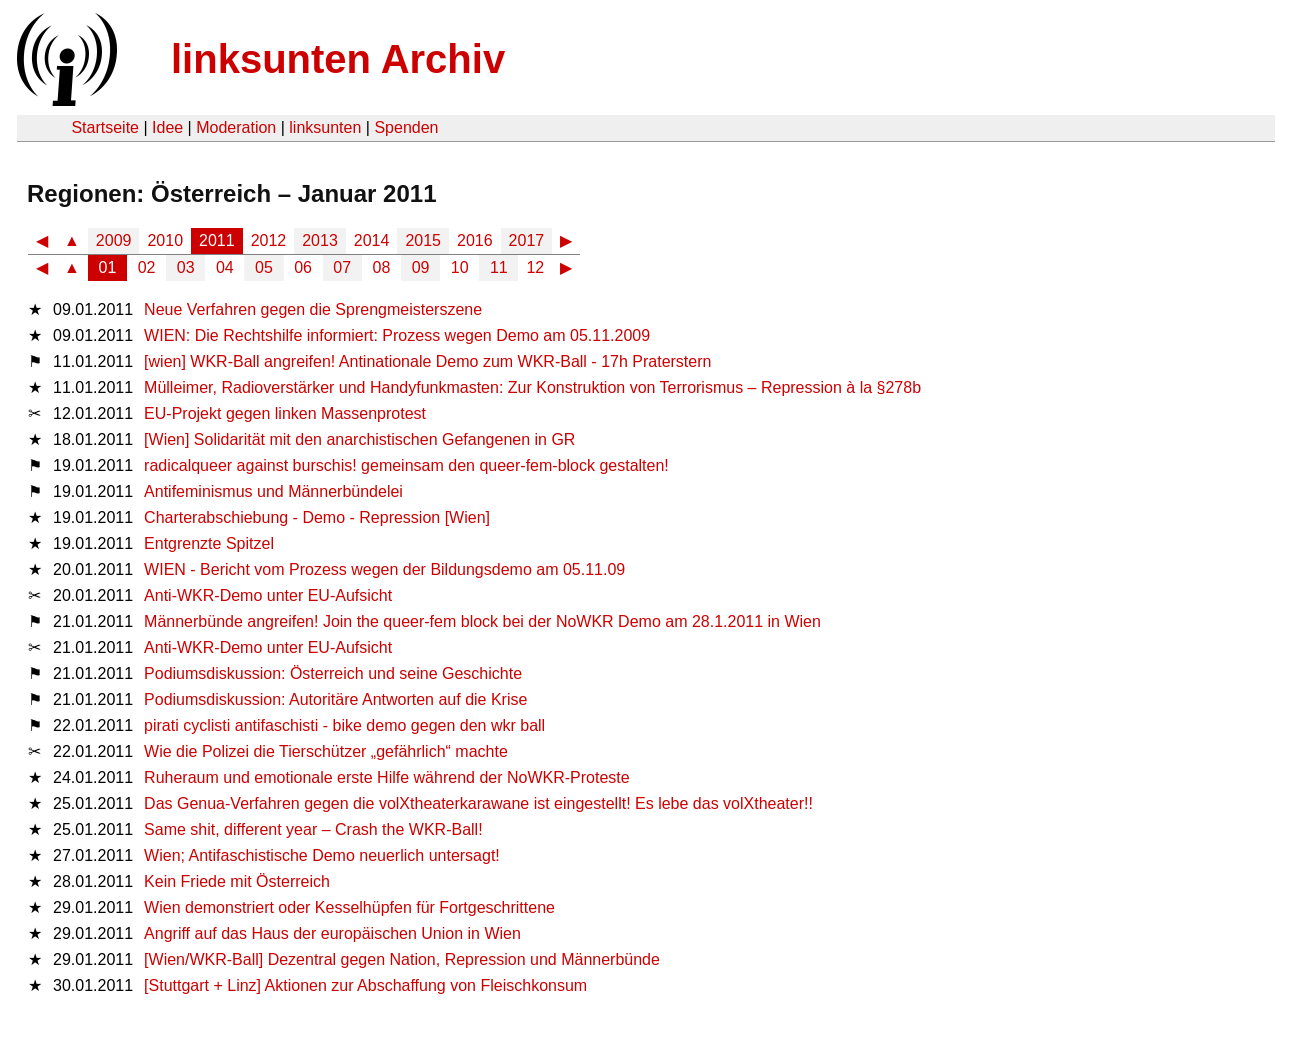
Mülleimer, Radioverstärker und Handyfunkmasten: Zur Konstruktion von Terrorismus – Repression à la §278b (532, 387)
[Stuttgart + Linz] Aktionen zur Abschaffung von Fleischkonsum (365, 985)
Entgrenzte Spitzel (209, 543)
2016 (475, 240)
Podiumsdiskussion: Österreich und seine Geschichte (333, 673)
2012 (269, 240)
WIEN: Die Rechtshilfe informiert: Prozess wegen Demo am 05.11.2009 (397, 335)
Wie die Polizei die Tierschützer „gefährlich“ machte (326, 751)
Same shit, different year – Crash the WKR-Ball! (313, 829)
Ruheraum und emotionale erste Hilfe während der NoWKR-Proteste (387, 777)
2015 (423, 240)
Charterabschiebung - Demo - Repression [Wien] (317, 517)
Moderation (236, 127)
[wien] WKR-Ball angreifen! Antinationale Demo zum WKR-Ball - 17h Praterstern (427, 361)
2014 (372, 240)
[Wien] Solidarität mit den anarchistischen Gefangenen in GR (359, 439)
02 (147, 267)
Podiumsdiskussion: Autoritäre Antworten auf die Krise (335, 699)
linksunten (325, 127)
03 (186, 267)
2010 (165, 240)
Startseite (105, 127)
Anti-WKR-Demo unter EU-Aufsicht (268, 595)
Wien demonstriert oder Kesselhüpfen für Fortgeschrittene (349, 907)
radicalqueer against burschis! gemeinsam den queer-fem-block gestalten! (406, 465)
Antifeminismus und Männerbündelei (273, 491)
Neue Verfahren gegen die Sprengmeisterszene (313, 309)
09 (421, 267)
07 (342, 267)
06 (303, 267)
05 (264, 267)
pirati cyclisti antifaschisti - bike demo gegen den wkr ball (344, 725)
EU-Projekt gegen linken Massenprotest (285, 413)
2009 (114, 240)
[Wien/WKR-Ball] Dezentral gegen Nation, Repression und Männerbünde (402, 959)
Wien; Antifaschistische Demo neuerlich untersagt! (322, 855)
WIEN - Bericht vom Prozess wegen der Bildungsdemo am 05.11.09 (384, 569)
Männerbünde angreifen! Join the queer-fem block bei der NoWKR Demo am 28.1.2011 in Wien (482, 621)
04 (225, 267)
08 (382, 267)
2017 (527, 240)
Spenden (406, 127)
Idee (167, 127)
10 (460, 267)
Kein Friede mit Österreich (237, 881)
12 (535, 267)
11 (499, 267)
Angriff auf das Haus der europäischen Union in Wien (332, 933)
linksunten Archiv (338, 59)
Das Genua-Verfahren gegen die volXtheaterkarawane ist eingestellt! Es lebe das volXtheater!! (478, 803)
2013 (320, 240)
